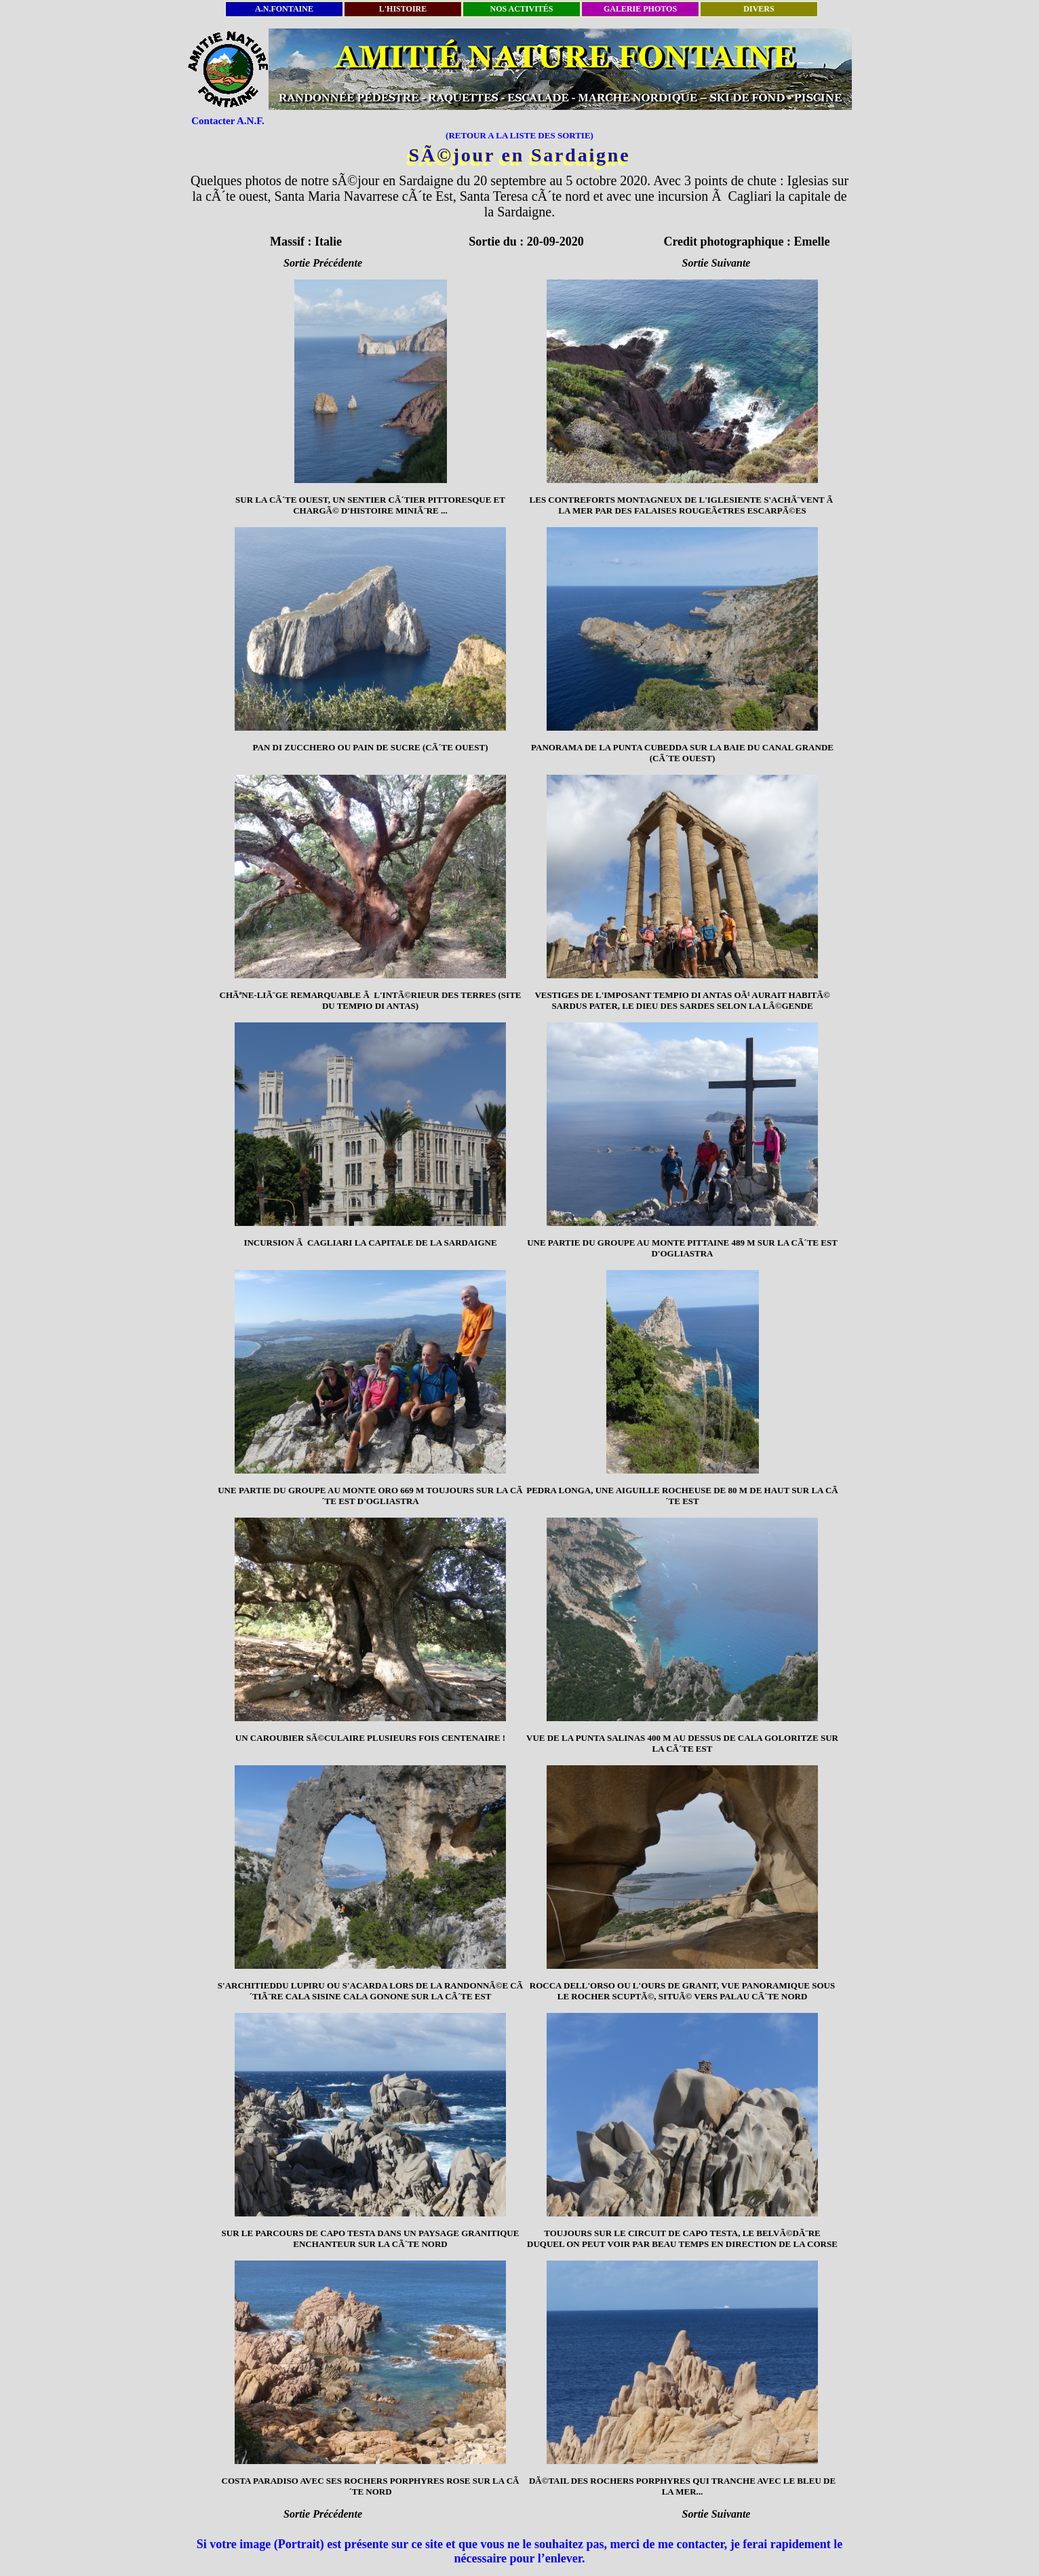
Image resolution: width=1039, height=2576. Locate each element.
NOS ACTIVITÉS (521, 9)
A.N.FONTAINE (284, 9)
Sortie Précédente (322, 263)
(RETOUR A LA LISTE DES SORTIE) (519, 135)
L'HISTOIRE (403, 9)
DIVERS (758, 9)
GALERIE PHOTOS (640, 9)
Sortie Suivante (716, 263)
